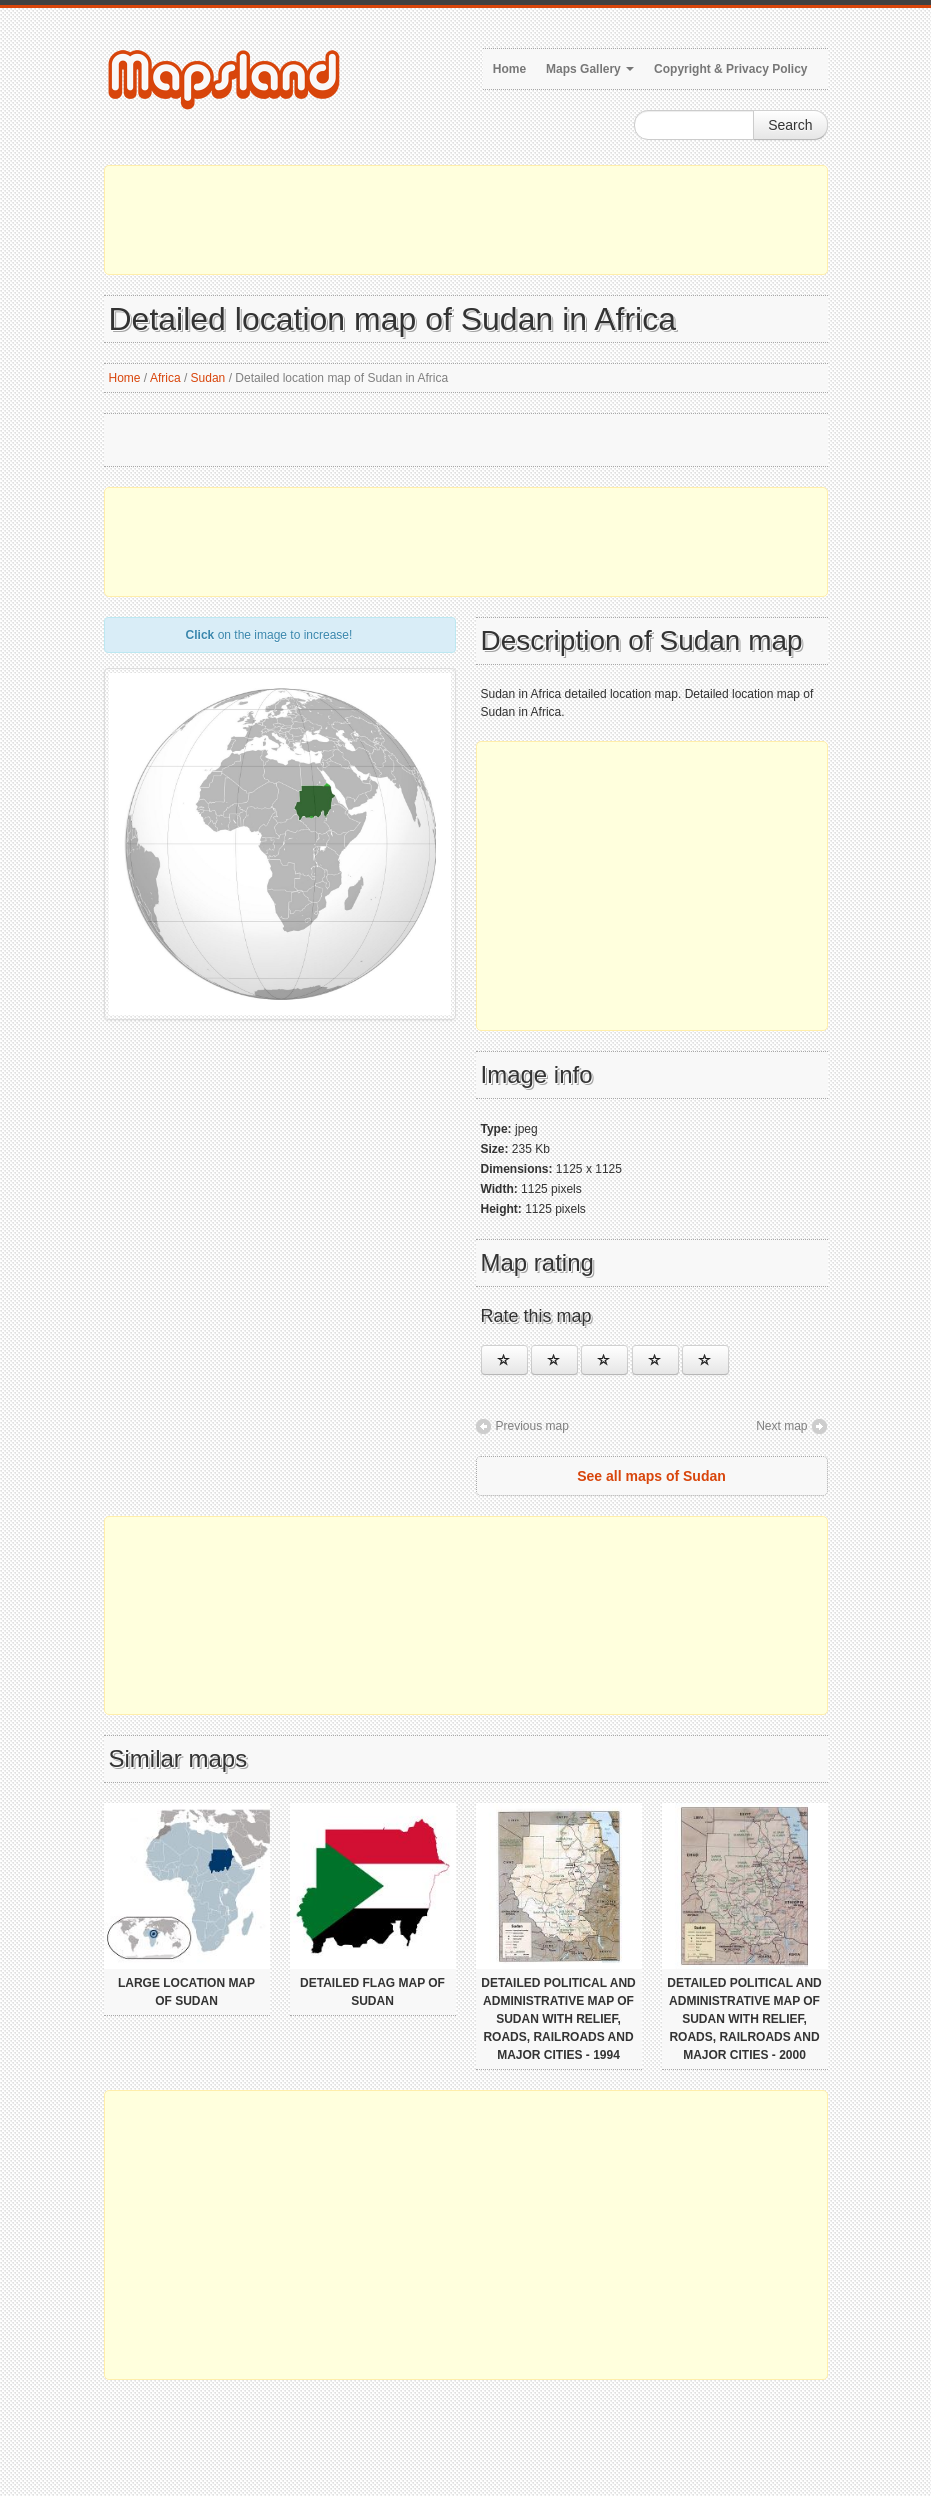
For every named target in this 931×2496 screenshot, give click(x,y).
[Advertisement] (466, 220)
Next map (781, 1426)
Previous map (532, 1426)
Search (790, 125)
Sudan (208, 378)
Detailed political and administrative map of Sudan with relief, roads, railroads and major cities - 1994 (558, 2019)
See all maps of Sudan (651, 1476)
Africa (165, 378)
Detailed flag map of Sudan (372, 1992)
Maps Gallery (590, 69)
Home (509, 69)
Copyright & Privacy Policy (730, 69)
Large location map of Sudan (186, 1992)
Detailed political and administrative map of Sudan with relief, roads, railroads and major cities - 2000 (744, 2019)
